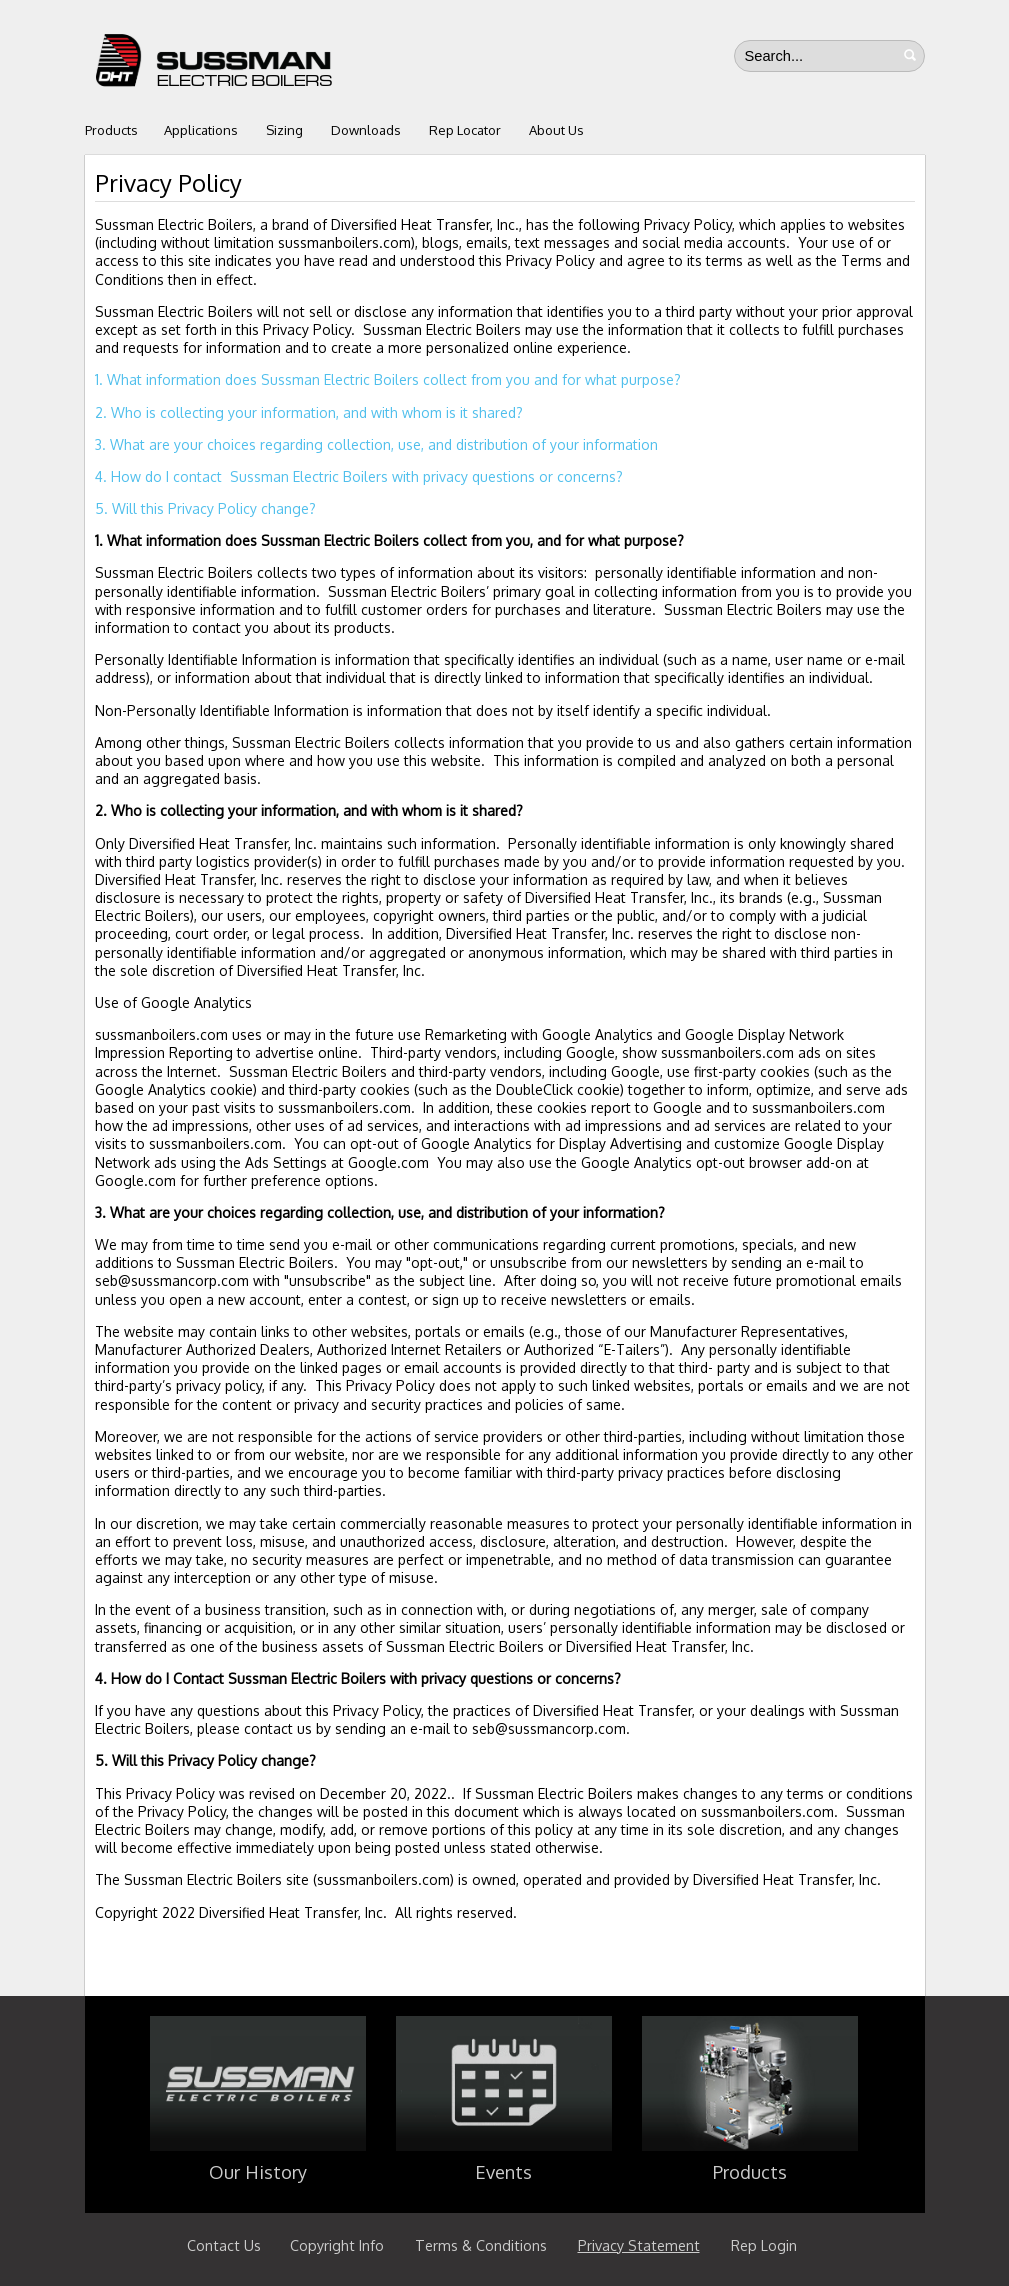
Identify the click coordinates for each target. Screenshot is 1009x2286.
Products (111, 130)
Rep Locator (465, 130)
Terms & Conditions (481, 2245)
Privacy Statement (639, 2245)
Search (910, 55)
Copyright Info (337, 2245)
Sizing (284, 130)
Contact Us (224, 2245)
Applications (201, 130)
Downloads (366, 130)
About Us (556, 130)
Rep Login (764, 2245)
